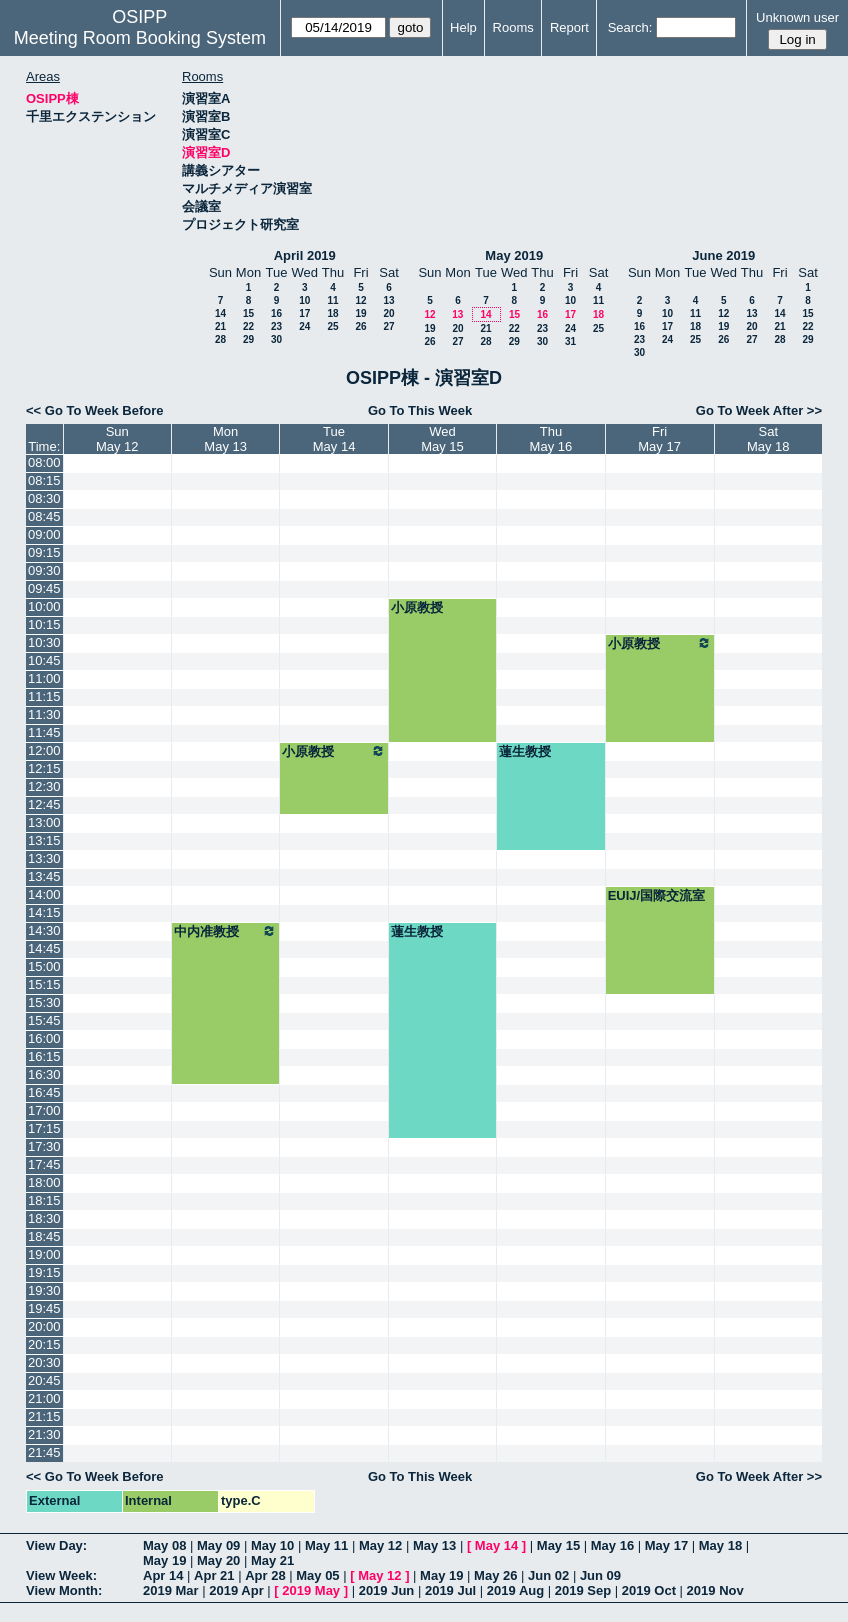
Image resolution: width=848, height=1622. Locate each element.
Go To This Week (420, 410)
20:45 (44, 1380)
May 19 (164, 1560)
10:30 (44, 642)
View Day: (56, 1545)
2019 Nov (715, 1590)
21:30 (44, 1434)
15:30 (44, 1002)
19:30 (44, 1290)
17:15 (44, 1128)
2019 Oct (649, 1590)
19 (360, 313)
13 (388, 300)
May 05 (317, 1575)
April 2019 (305, 255)
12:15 (44, 768)
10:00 (44, 606)
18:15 (44, 1200)
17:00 (44, 1110)
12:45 (44, 804)
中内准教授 (225, 931)
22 (248, 326)
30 (276, 339)
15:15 (44, 984)
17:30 (44, 1146)
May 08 (164, 1545)
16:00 (44, 1038)
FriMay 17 (659, 439)
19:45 (44, 1308)
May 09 (218, 1545)
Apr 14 (163, 1575)
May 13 (434, 1545)
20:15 (44, 1344)
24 (304, 326)
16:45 (44, 1092)
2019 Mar (171, 1590)
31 (570, 341)
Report (569, 27)
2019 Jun (387, 1590)
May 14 (496, 1545)
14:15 (44, 912)
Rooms (513, 27)
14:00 (44, 894)
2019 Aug (515, 1590)
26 (360, 326)
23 (276, 326)
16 (276, 313)
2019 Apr (236, 1590)
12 (360, 300)
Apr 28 (265, 1575)
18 (332, 313)
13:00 (44, 822)
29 (248, 339)
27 (388, 326)
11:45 (44, 732)
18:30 (44, 1218)
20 (388, 313)
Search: (630, 27)
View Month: (64, 1590)
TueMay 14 (334, 439)
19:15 (44, 1272)
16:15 (44, 1056)
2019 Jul (450, 1590)
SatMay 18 (768, 439)
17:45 (44, 1164)
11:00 (44, 678)
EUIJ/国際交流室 (657, 895)
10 (304, 300)
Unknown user (797, 17)
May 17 (666, 1545)
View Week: (61, 1575)
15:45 (44, 1020)
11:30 (44, 714)
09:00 (44, 534)
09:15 (44, 552)
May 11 (326, 1545)
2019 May (311, 1590)
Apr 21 (214, 1575)
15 (248, 313)
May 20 (218, 1560)
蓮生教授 (525, 751)
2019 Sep (583, 1590)
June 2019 (723, 255)
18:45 (44, 1236)
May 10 (272, 1545)
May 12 (380, 1545)
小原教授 (417, 607)
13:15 (44, 840)
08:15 (44, 480)
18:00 (44, 1182)
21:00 (44, 1398)
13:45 (44, 876)
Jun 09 (600, 1575)
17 (304, 313)
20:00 (44, 1326)
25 (332, 326)
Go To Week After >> (759, 410)
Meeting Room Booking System (140, 38)
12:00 (44, 750)
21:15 (44, 1416)
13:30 (44, 858)
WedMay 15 (442, 439)
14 (220, 313)
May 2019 (514, 255)
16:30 (44, 1074)
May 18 (720, 1545)
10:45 (44, 660)
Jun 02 (548, 1575)
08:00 (44, 462)
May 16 (612, 1545)
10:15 (44, 624)
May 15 (558, 1545)
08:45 (44, 516)
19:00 (44, 1254)
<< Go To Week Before (95, 410)
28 (220, 339)
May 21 (272, 1560)
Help (463, 27)
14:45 (44, 948)
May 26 (495, 1575)
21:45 (44, 1452)
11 (332, 300)
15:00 (44, 966)
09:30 (44, 570)
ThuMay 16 (551, 439)
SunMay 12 (117, 439)
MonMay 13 (225, 439)
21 (220, 326)
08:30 (44, 498)
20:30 (44, 1362)
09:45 (44, 588)
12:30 (44, 786)
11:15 (44, 696)
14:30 (44, 930)
